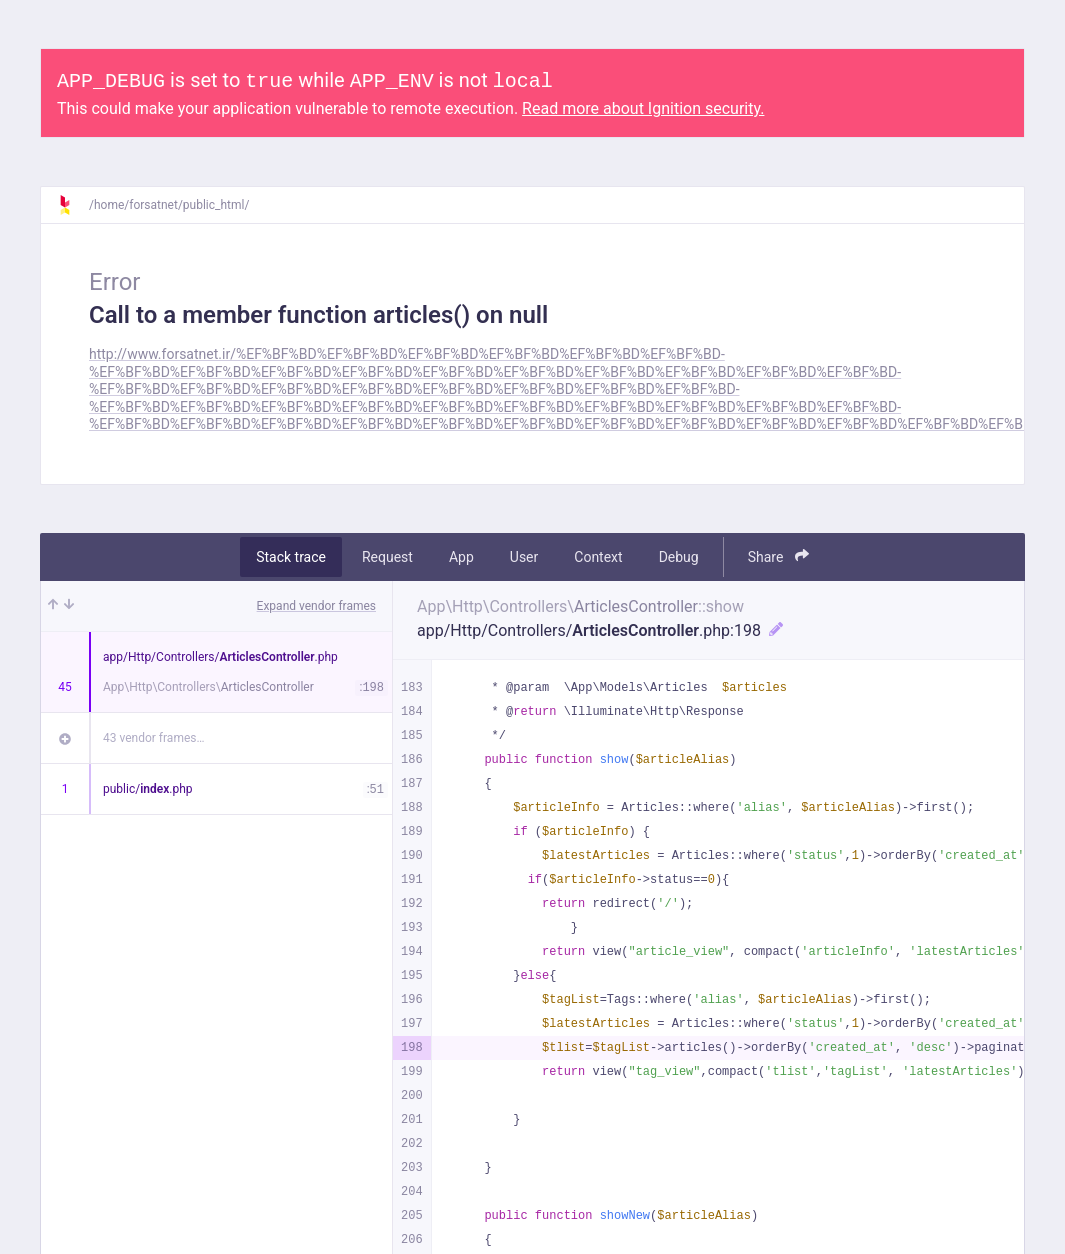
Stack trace (291, 557)
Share (778, 556)
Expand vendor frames (316, 606)
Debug (679, 557)
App (461, 557)
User (524, 557)
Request (387, 557)
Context (598, 557)
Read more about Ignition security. (643, 108)
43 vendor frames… (153, 738)
